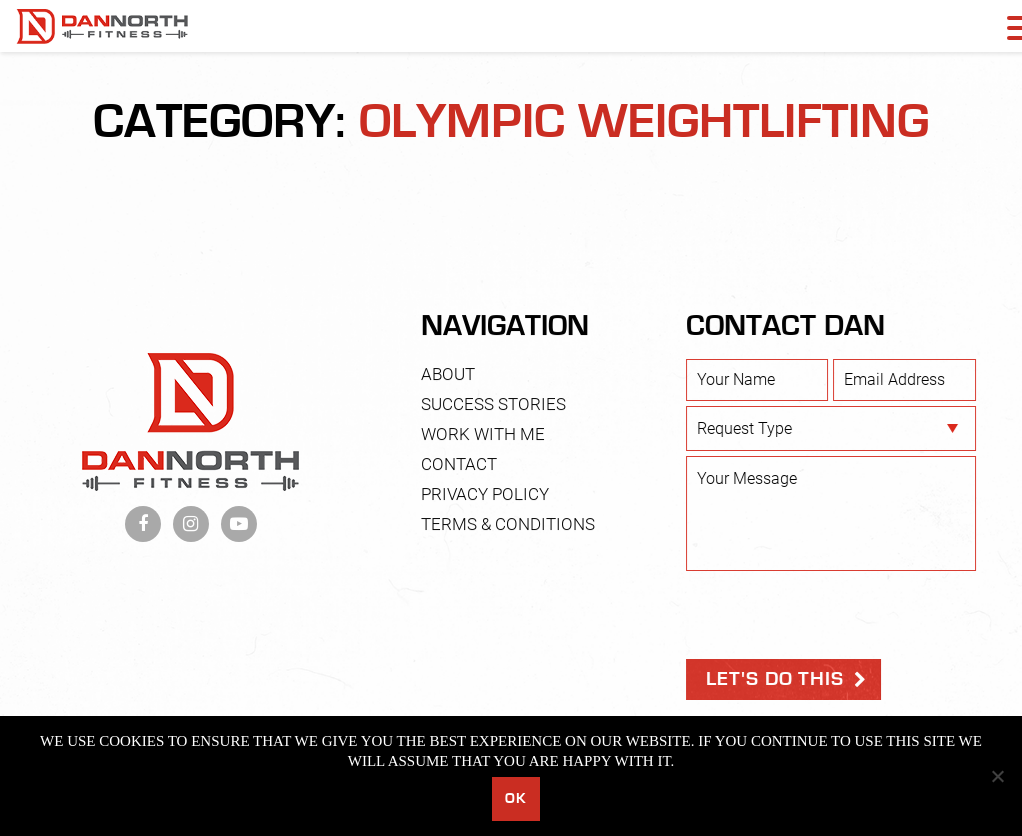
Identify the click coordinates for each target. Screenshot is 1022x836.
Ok (515, 798)
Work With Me (483, 434)
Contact (459, 464)
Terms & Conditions (508, 524)
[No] (997, 776)
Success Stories (493, 404)
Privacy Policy (485, 494)
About (448, 374)
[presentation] (838, 615)
